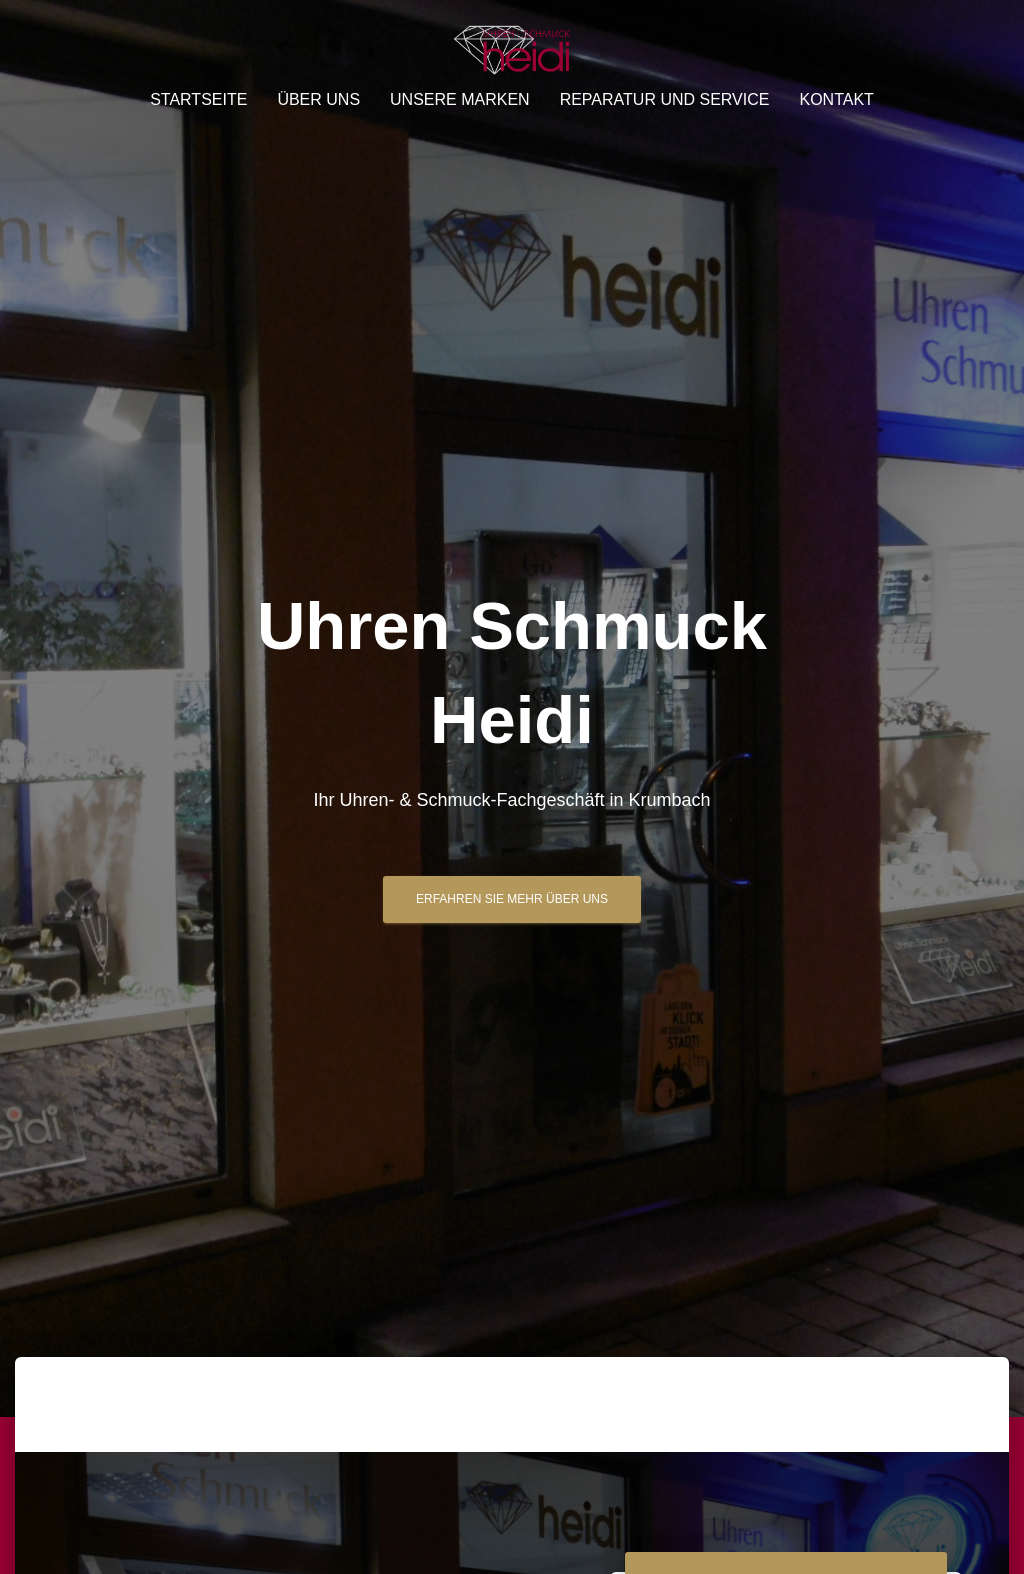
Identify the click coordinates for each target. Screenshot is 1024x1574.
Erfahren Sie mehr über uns (512, 899)
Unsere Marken (460, 99)
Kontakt (836, 99)
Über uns (318, 99)
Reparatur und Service (665, 99)
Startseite (198, 99)
